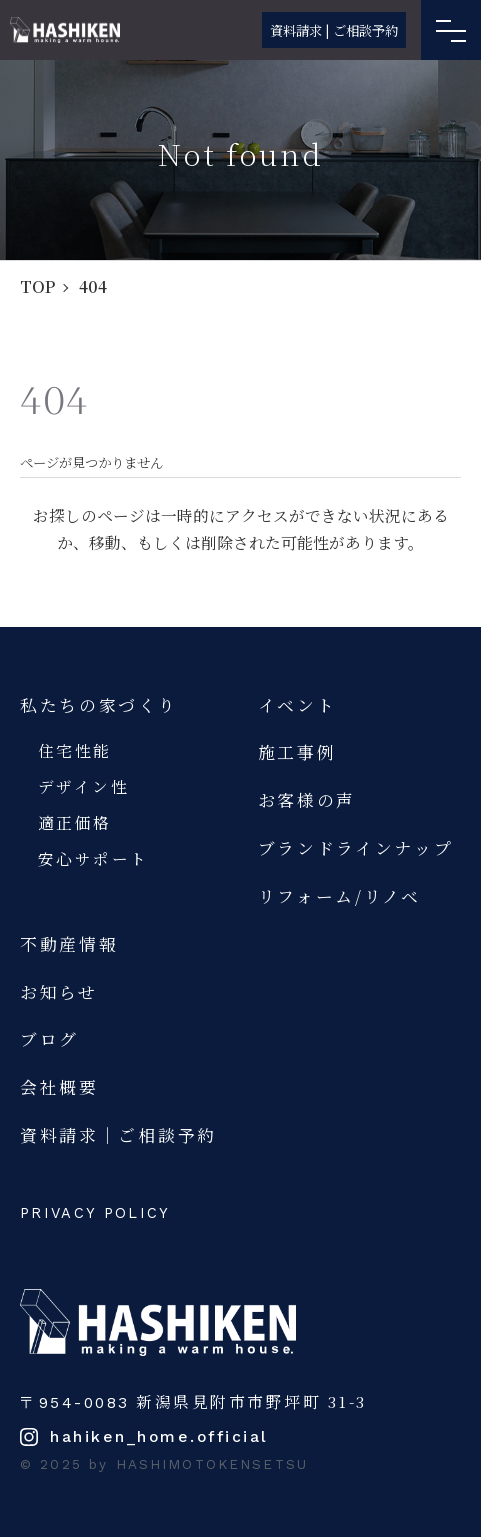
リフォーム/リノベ (339, 896)
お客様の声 (307, 800)
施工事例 (297, 752)
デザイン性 (84, 786)
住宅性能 (75, 750)
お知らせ (59, 992)
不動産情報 (69, 944)
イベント (297, 705)
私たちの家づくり (99, 705)
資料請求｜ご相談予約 (118, 1135)
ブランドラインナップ (356, 848)
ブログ (49, 1039)
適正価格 (75, 822)
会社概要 (59, 1087)
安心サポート (93, 858)
